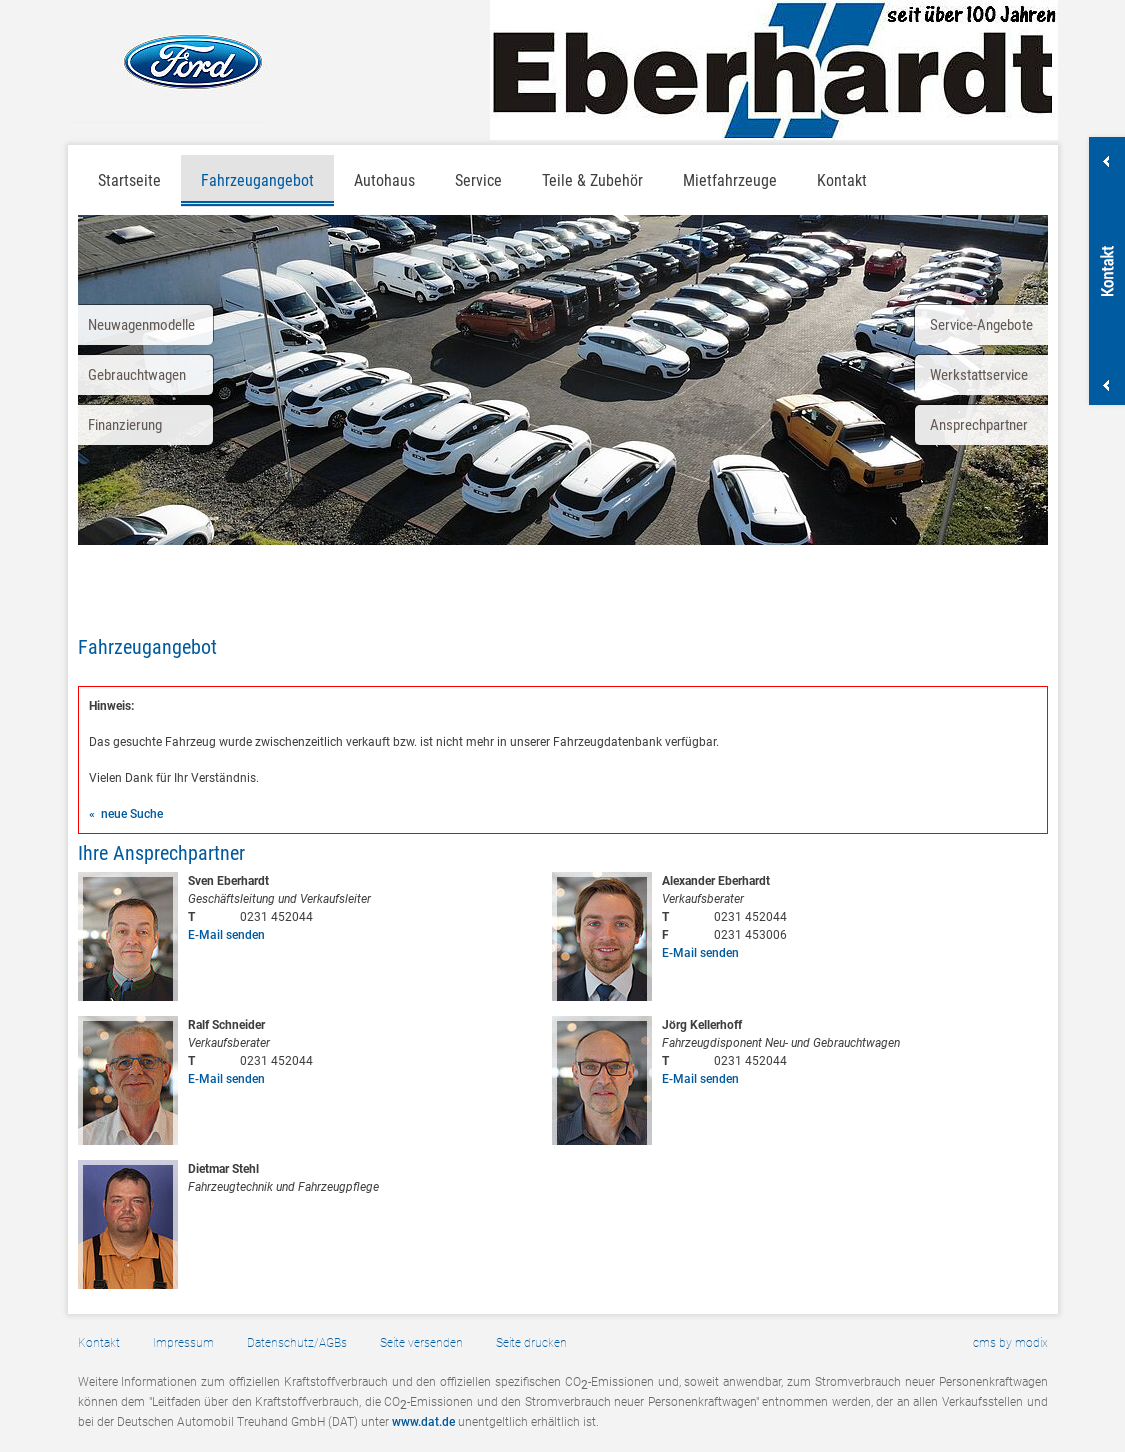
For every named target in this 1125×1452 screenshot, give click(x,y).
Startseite (129, 180)
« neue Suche (126, 814)
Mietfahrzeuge (730, 180)
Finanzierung (125, 425)
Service (478, 180)
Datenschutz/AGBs (297, 1343)
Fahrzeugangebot (257, 180)
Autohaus (384, 180)
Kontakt (842, 180)
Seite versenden (421, 1343)
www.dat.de (423, 1422)
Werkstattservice (979, 375)
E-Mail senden (226, 935)
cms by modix (1010, 1343)
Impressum (183, 1343)
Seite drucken (531, 1343)
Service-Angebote (981, 325)
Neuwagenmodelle (141, 325)
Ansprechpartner (979, 425)
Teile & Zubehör (592, 180)
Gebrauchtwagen (137, 375)
